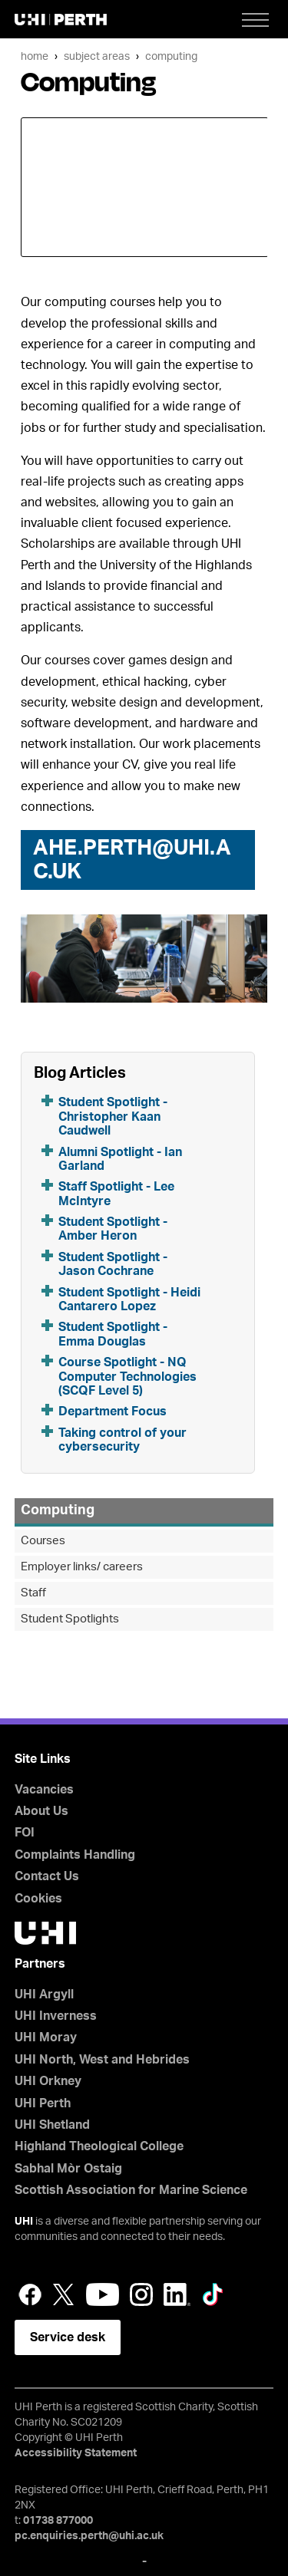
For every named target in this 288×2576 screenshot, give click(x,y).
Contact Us (47, 1876)
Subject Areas (97, 56)
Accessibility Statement (76, 2453)
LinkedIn (177, 2294)
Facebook (29, 2294)
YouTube (102, 2294)
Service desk (67, 2337)
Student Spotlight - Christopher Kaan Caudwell (112, 1116)
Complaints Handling (75, 1855)
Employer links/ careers (82, 1567)
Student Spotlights (70, 1619)
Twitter (63, 2294)
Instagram (141, 2294)
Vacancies (44, 1790)
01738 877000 (58, 2520)
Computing (171, 56)
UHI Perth (43, 2103)
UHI (24, 2221)
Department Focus (112, 1411)
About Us (41, 1811)
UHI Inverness (56, 2016)
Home (34, 56)
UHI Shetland (52, 2125)
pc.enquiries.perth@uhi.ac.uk (89, 2536)
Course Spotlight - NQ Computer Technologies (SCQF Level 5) (127, 1376)
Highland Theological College (99, 2146)
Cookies (38, 1898)
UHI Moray (46, 2037)
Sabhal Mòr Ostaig (68, 2169)
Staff (33, 1593)
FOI (25, 1833)
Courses (43, 1541)
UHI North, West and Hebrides (102, 2060)
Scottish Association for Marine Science (131, 2190)
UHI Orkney (48, 2081)
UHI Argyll (44, 1994)
